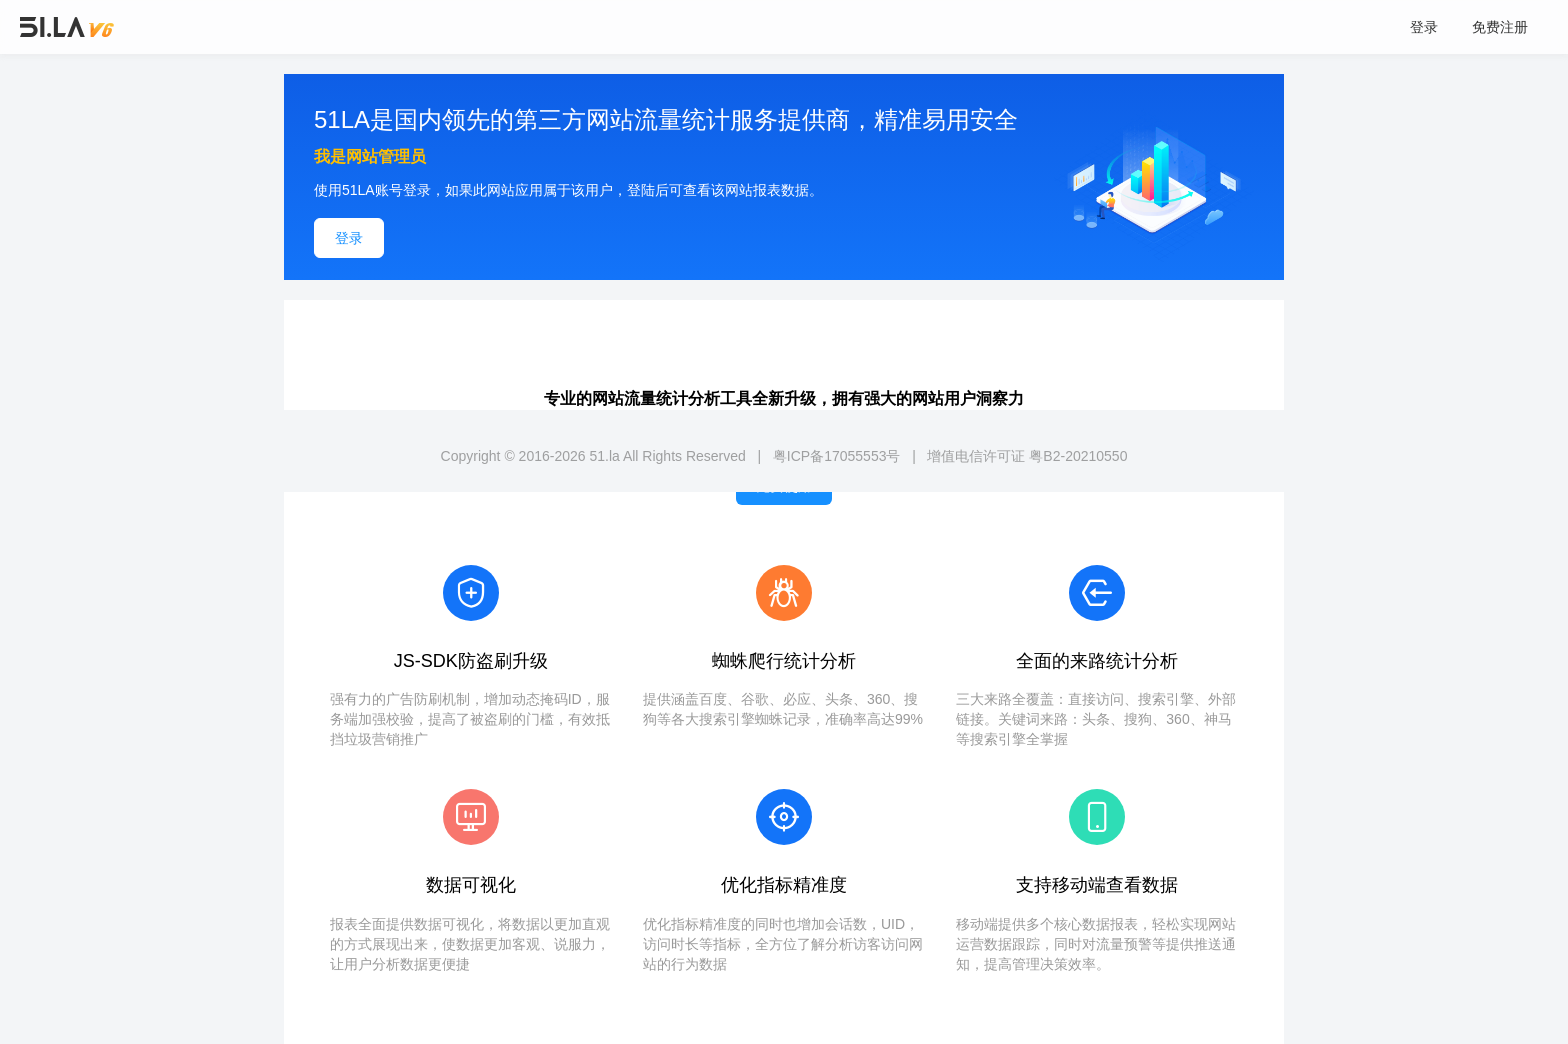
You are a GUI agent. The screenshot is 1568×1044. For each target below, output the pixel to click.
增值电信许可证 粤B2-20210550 (1027, 456)
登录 (1424, 27)
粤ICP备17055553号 (837, 456)
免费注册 (1500, 27)
